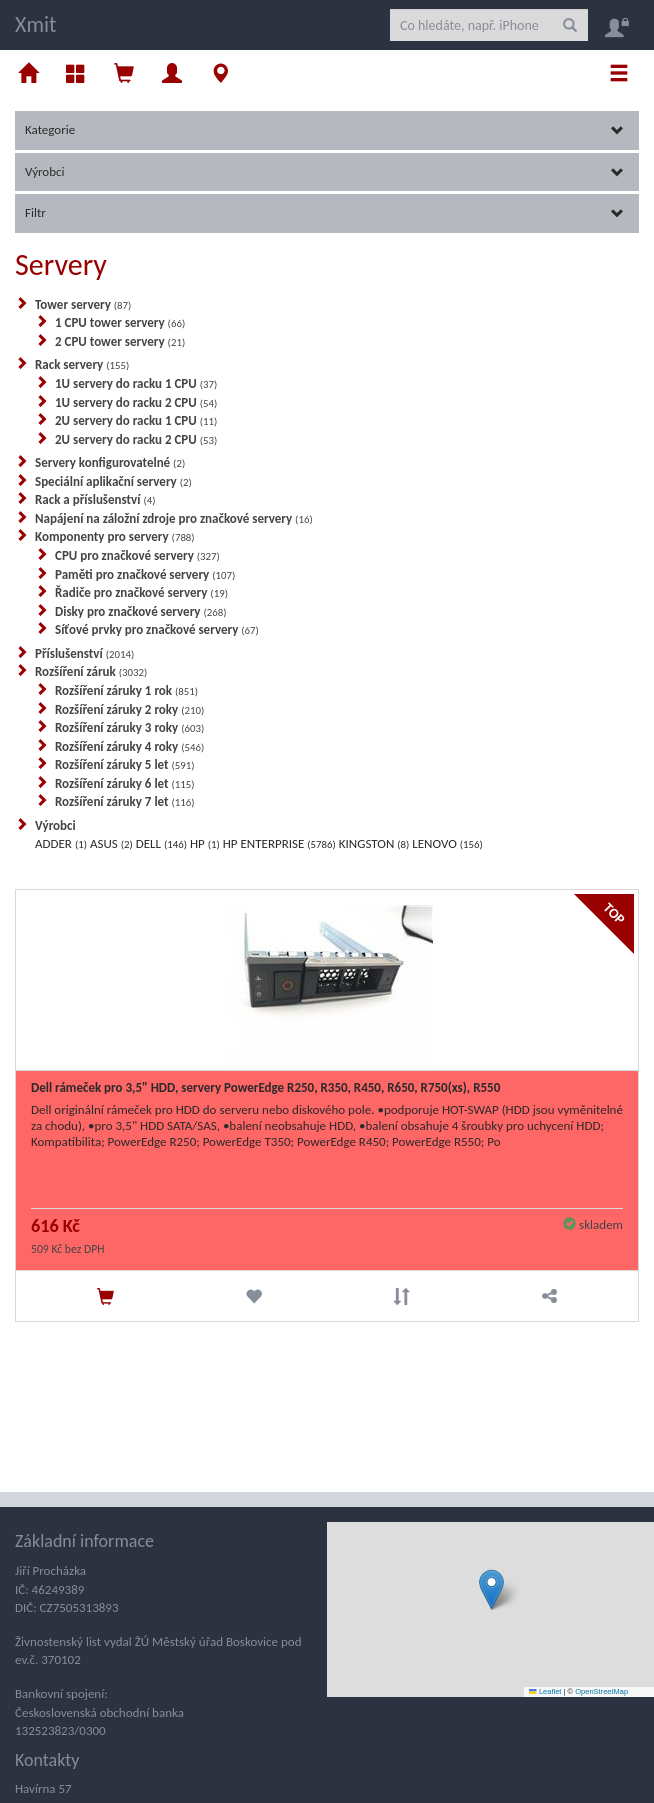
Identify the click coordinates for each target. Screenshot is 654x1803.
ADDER (61, 843)
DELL (161, 843)
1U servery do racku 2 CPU (136, 402)
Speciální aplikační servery (113, 481)
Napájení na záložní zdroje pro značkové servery (174, 518)
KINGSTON (374, 843)
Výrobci (324, 171)
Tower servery (83, 304)
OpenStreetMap (601, 1691)
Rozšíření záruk (91, 671)
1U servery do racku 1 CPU (136, 383)
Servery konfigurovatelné (110, 462)
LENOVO (447, 843)
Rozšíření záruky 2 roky (129, 709)
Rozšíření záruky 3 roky (129, 727)
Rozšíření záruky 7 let (125, 801)
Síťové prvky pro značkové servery (157, 629)
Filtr (324, 212)
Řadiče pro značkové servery (141, 592)
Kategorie (324, 129)
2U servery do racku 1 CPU (136, 420)
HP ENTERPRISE (279, 843)
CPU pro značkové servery (137, 555)
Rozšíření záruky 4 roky (129, 746)
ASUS (111, 843)
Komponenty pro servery (115, 536)
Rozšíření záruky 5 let (125, 764)
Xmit (35, 24)
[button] (491, 1589)
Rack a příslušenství (95, 499)
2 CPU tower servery (120, 341)
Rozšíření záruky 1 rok (126, 690)
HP (205, 843)
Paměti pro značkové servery (145, 574)
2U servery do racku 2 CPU (136, 439)
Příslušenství (84, 653)
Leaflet (545, 1691)
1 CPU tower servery (120, 322)
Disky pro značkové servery (141, 611)
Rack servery (82, 364)
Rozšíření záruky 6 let (125, 783)
